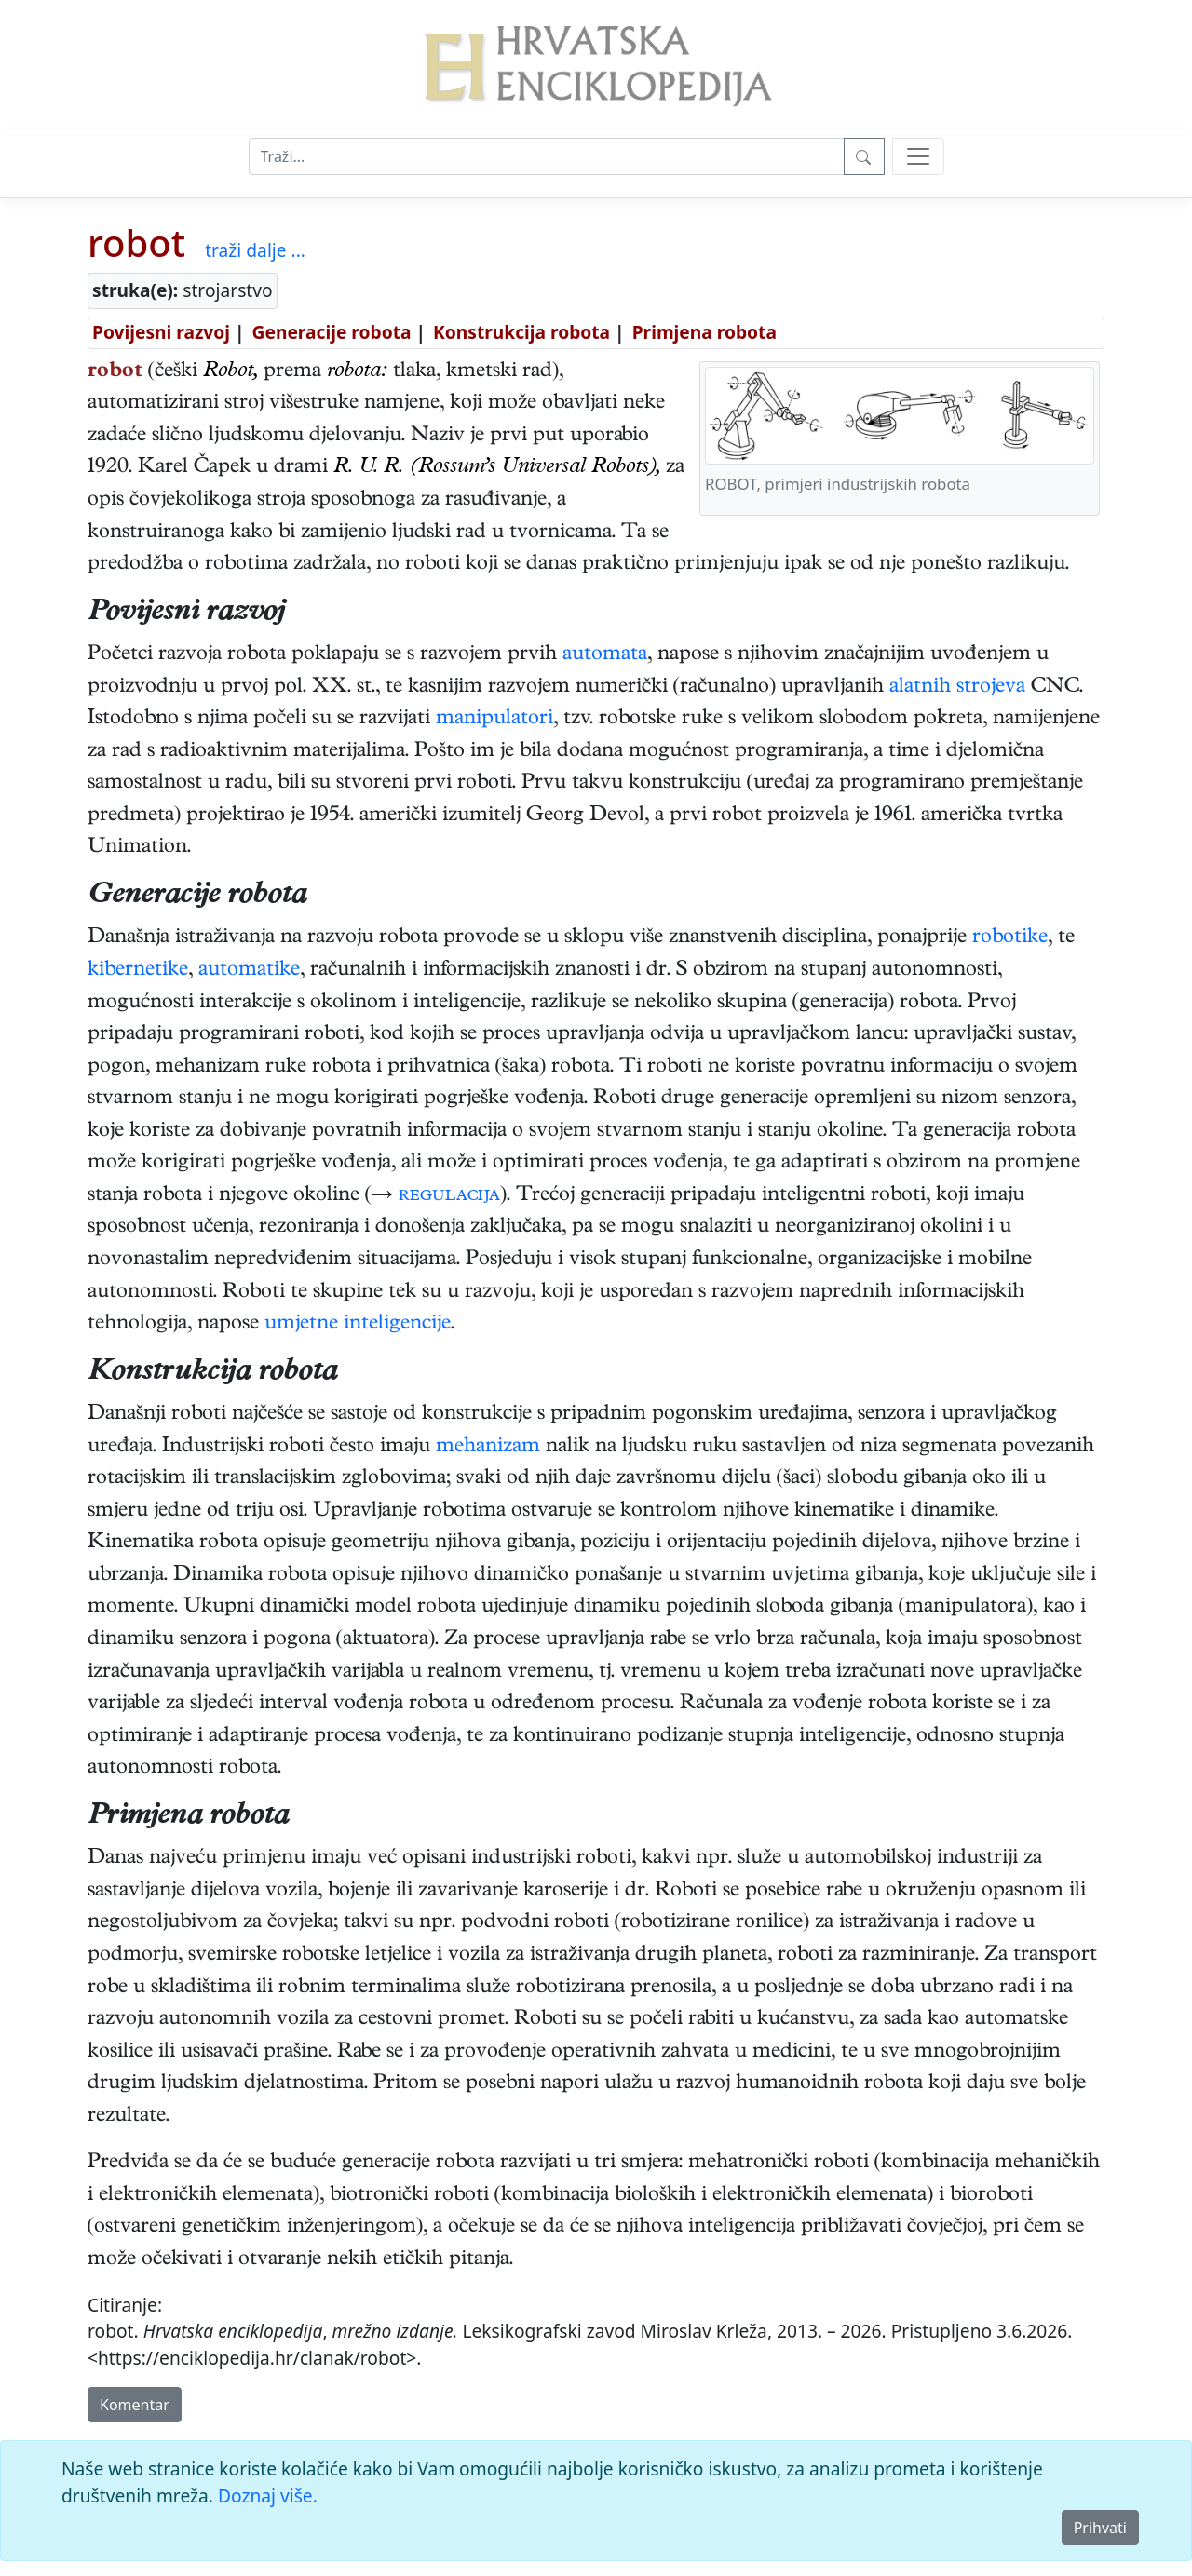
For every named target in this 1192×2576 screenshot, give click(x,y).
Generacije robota (332, 331)
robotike (1010, 938)
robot (136, 242)
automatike (249, 971)
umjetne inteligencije (357, 1325)
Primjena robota (704, 331)
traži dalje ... (255, 250)
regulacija (449, 1196)
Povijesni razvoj (161, 331)
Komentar (134, 2404)
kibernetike (138, 971)
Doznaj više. (268, 2495)
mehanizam (488, 1447)
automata (604, 655)
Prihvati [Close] (1100, 2527)
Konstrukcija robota (521, 331)
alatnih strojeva (957, 688)
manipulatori (494, 719)
